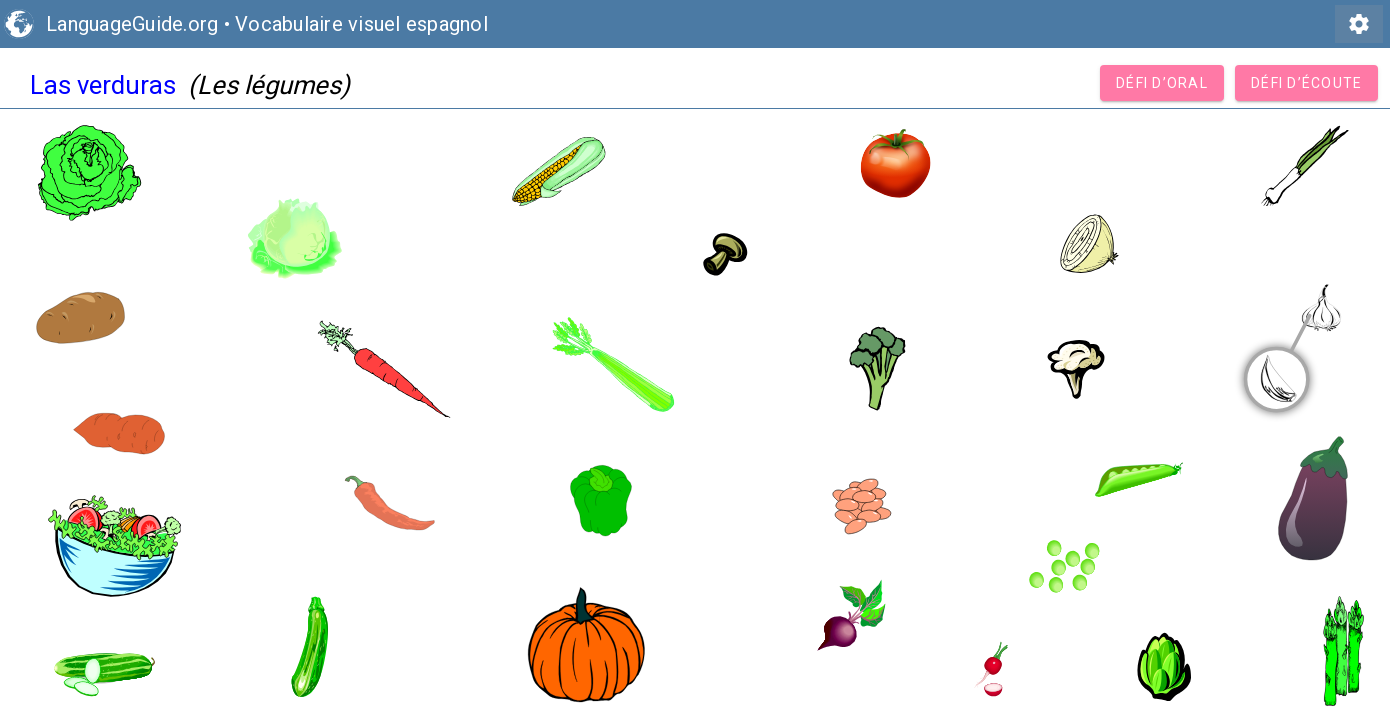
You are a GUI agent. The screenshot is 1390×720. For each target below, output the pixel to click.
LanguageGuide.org (132, 24)
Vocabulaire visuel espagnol (361, 24)
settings (1359, 24)
